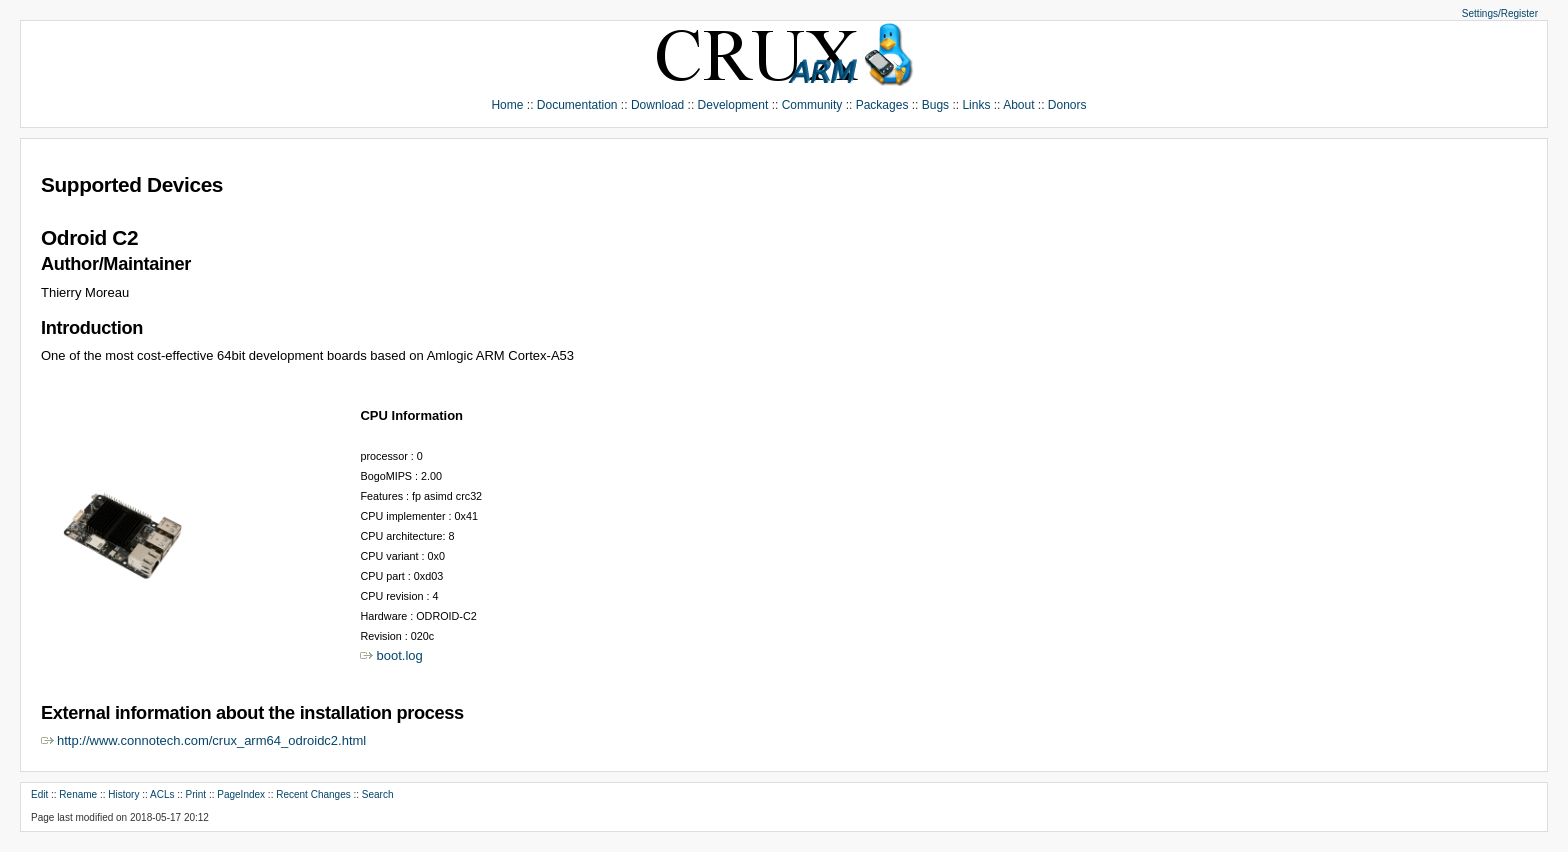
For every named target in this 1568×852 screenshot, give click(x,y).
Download (657, 105)
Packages (882, 105)
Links (976, 105)
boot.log (399, 655)
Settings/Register (1500, 13)
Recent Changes (313, 794)
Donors (1067, 105)
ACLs (162, 794)
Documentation (577, 105)
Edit (39, 794)
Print (196, 794)
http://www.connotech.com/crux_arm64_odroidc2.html (211, 740)
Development (733, 105)
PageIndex (241, 794)
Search (378, 794)
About (1018, 105)
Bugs (935, 105)
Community (812, 105)
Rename (78, 794)
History (123, 794)
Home (507, 105)
